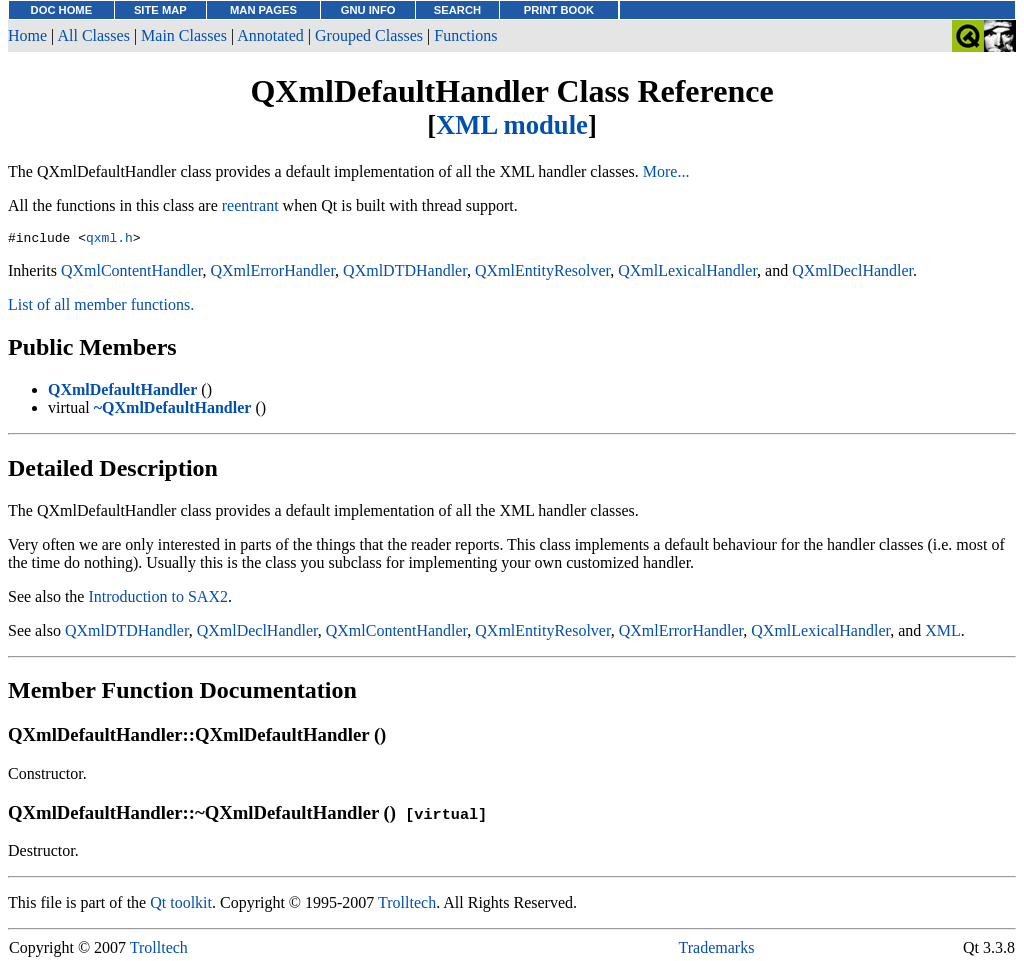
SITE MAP (160, 10)
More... (666, 171)
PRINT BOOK (559, 10)
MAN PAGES (263, 10)
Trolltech (407, 905)
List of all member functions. (101, 307)
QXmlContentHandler (132, 273)
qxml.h (109, 240)
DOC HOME (62, 10)
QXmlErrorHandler (272, 273)
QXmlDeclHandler (852, 273)
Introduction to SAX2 (158, 599)
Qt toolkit (181, 905)
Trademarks (717, 950)
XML (943, 633)
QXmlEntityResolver (542, 273)
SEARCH (457, 10)
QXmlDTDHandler (405, 273)
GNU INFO (368, 10)
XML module (512, 125)
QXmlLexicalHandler (687, 273)
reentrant (250, 205)
